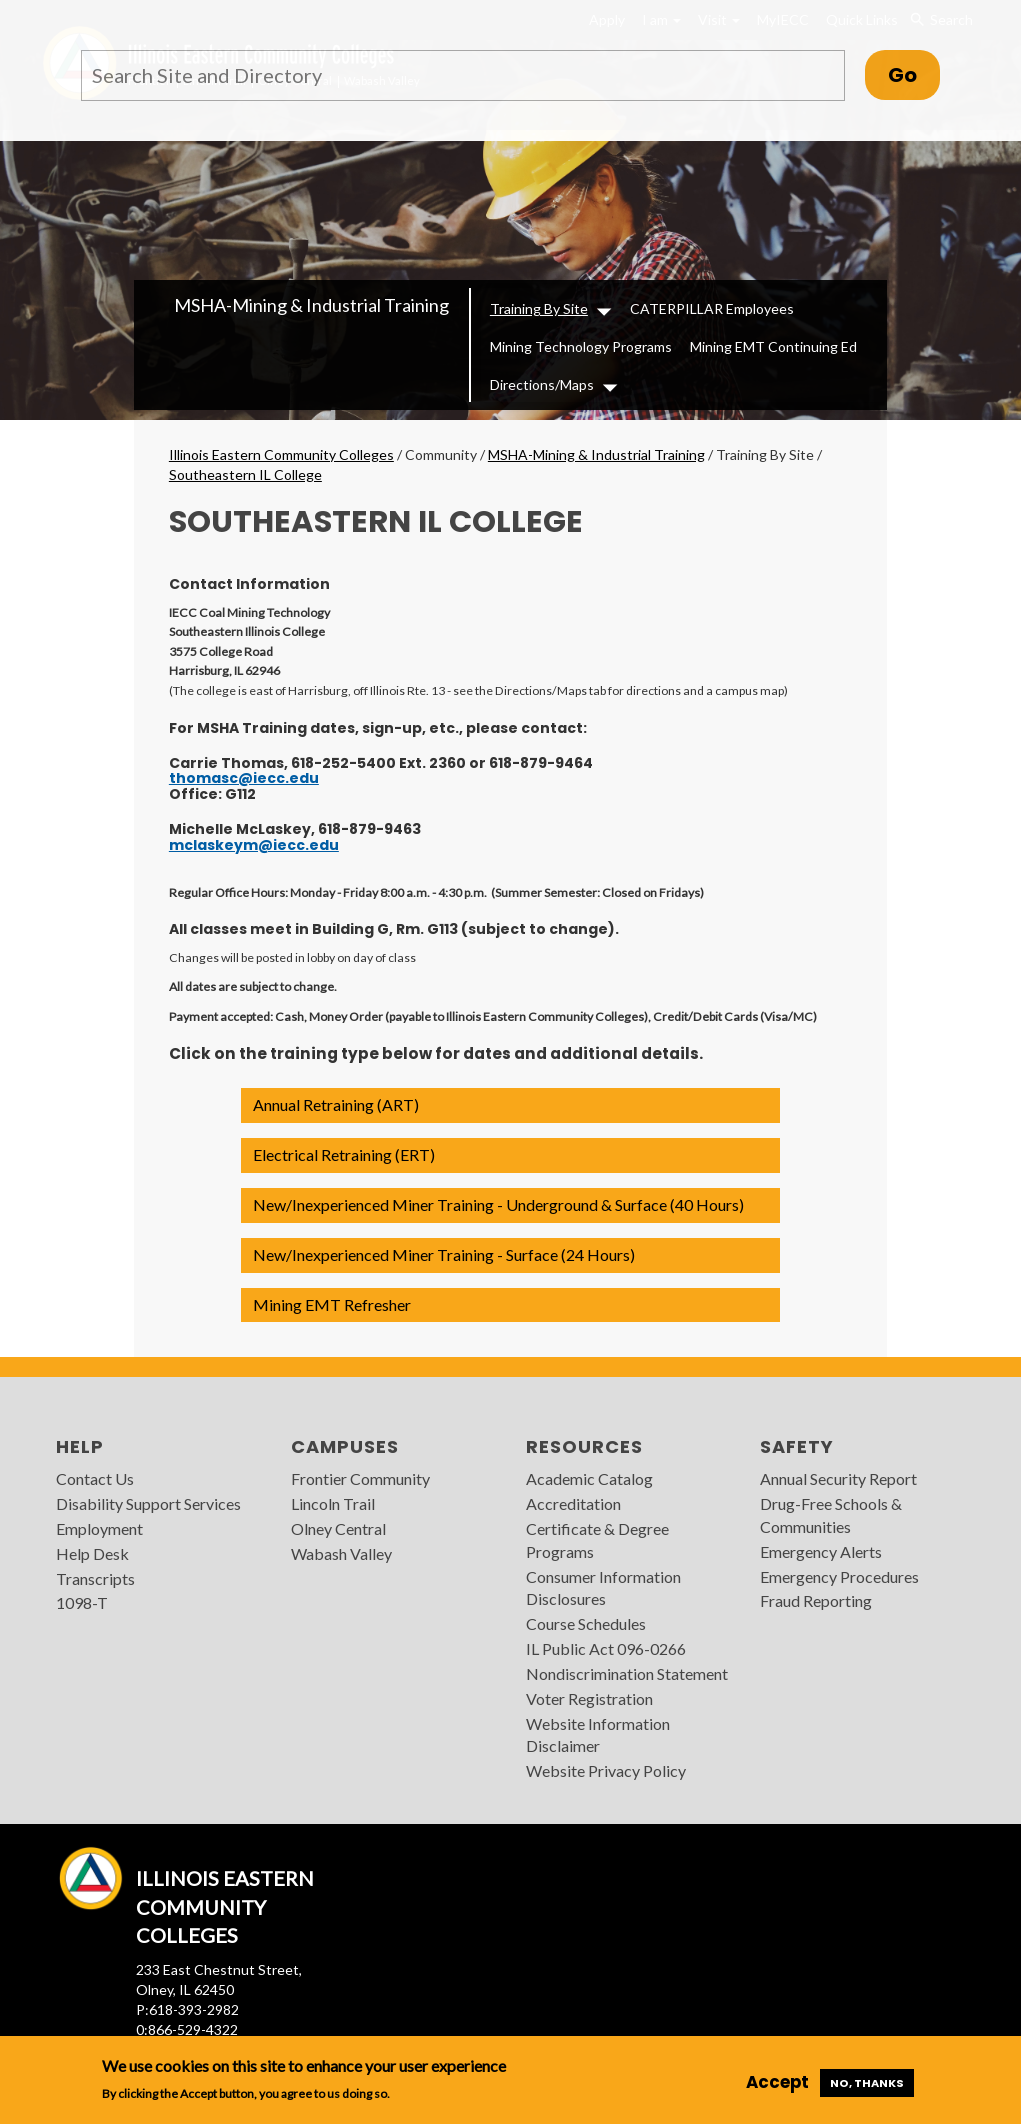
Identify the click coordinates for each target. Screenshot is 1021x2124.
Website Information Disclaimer (598, 1735)
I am (661, 19)
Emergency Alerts (821, 1551)
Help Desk (92, 1553)
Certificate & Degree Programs (597, 1540)
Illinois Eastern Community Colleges (281, 454)
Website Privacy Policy (606, 1770)
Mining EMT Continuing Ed (773, 346)
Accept (777, 2082)
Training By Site (539, 308)
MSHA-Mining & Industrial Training (311, 305)
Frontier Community (360, 1478)
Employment (99, 1528)
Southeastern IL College (245, 474)
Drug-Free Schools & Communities (831, 1515)
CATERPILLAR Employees (712, 308)
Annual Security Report (838, 1478)
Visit (719, 19)
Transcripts (95, 1578)
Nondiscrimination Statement (627, 1673)
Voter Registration (589, 1698)
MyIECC (783, 19)
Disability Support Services (148, 1503)
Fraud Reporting (816, 1600)
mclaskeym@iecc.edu (254, 845)
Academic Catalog (589, 1478)
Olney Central (338, 1528)
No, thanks (867, 2083)
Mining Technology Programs (581, 346)
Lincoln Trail (333, 1503)
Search (941, 20)
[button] (510, 1105)
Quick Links (862, 19)
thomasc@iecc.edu (244, 778)
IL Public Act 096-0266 (606, 1648)
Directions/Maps (542, 384)
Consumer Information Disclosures (603, 1588)
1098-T (82, 1602)
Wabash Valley (341, 1553)
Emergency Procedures (839, 1576)
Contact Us (95, 1478)
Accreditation (573, 1503)
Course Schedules (586, 1623)
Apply (607, 19)
